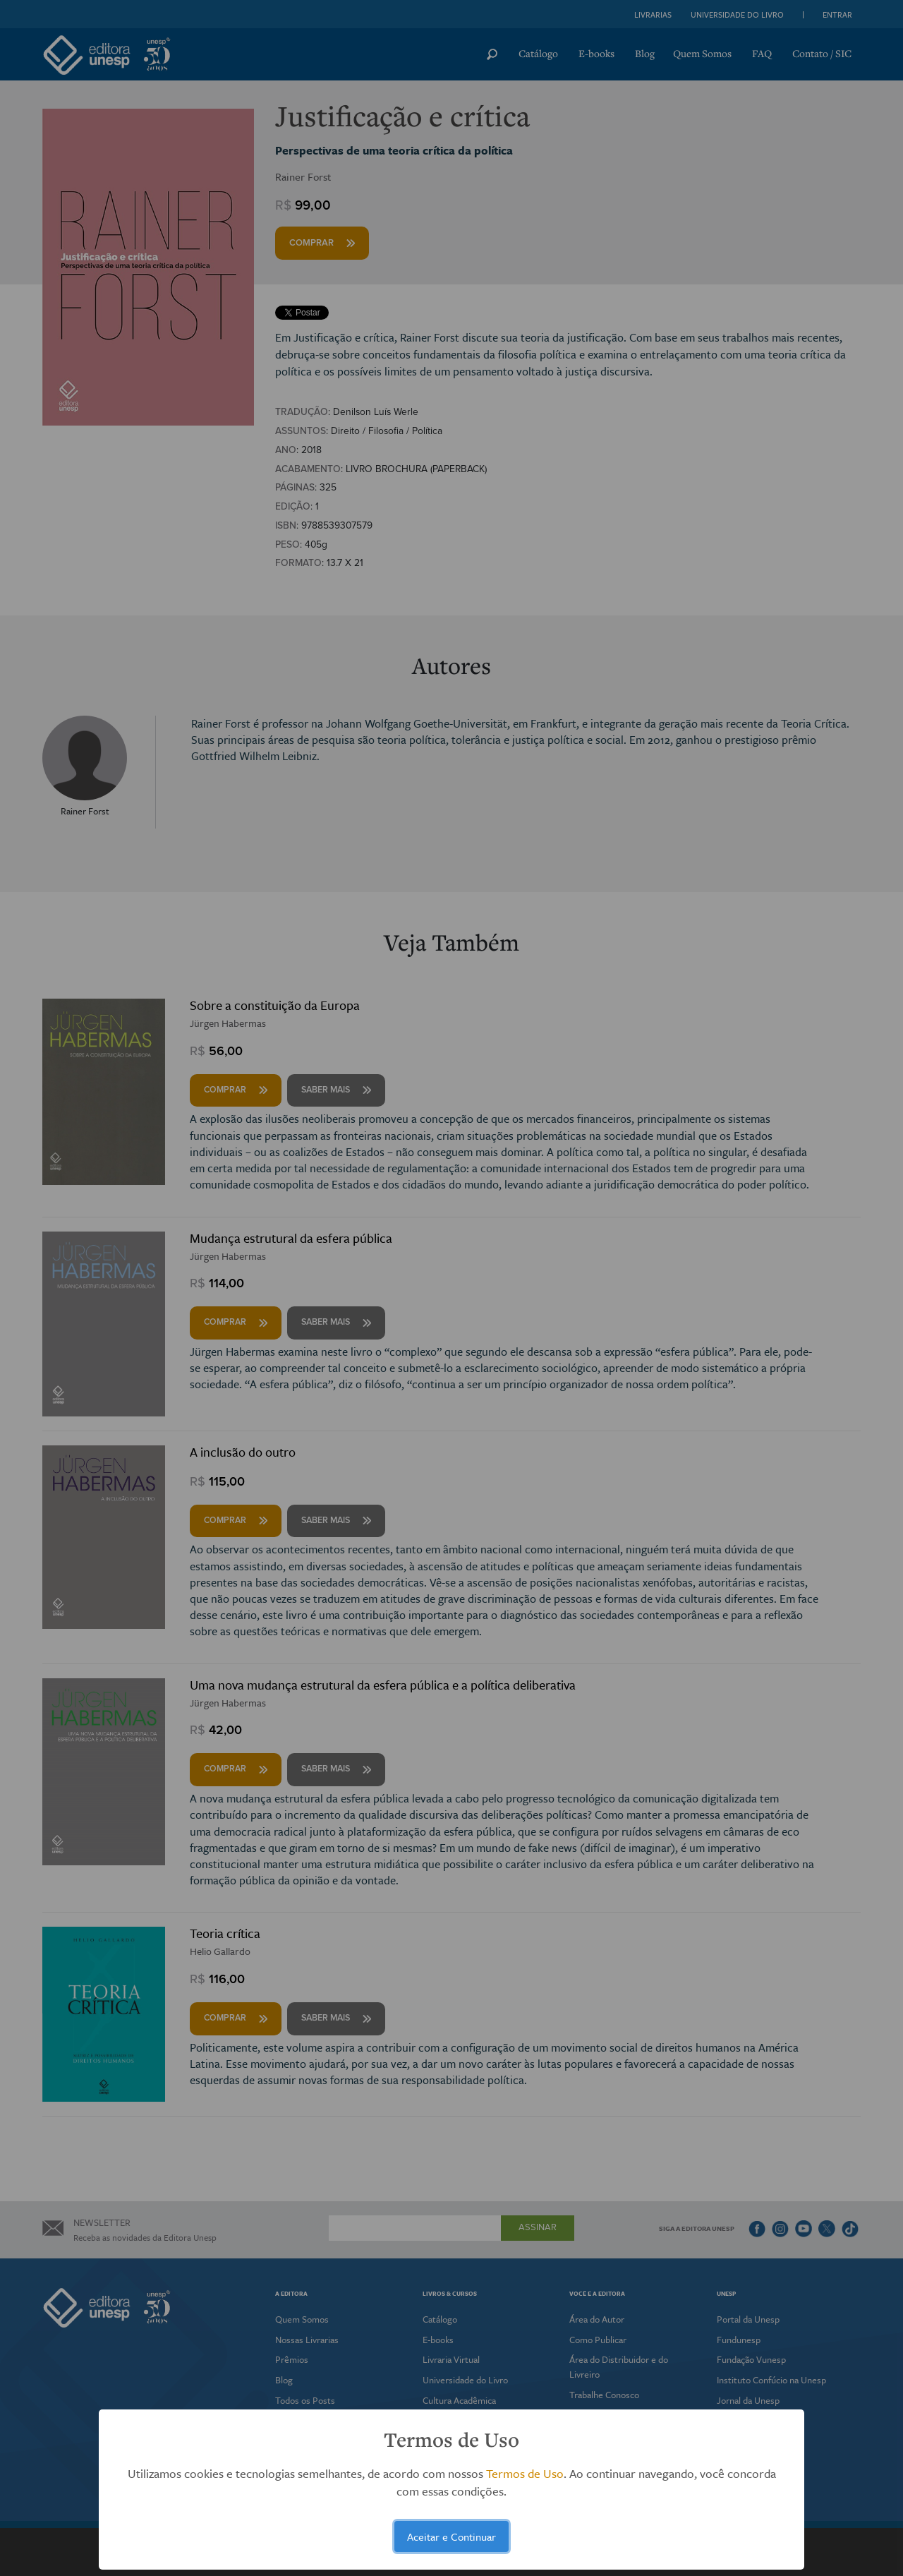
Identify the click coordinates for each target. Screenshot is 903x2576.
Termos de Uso (525, 2473)
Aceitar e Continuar (451, 2536)
